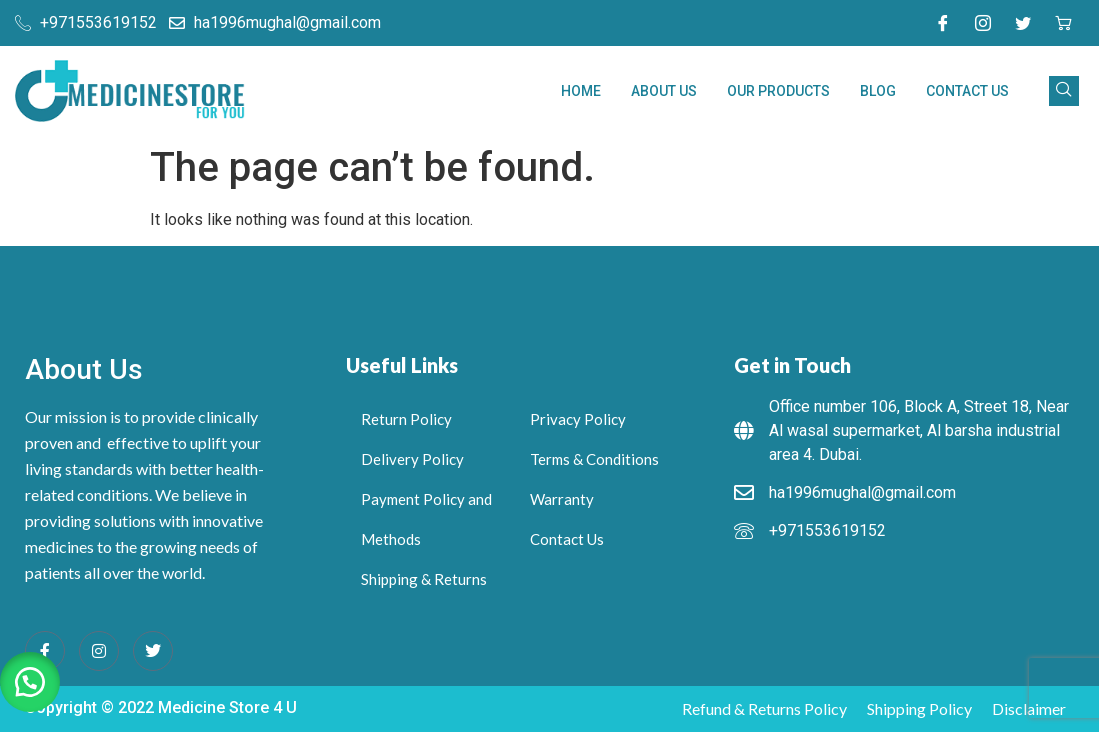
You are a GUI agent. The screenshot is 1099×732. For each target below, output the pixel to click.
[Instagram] (983, 23)
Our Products (778, 91)
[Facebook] (943, 23)
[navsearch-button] (1064, 91)
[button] (30, 682)
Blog (878, 91)
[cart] (1063, 23)
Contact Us (967, 91)
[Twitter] (1023, 23)
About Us (664, 91)
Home (581, 91)
